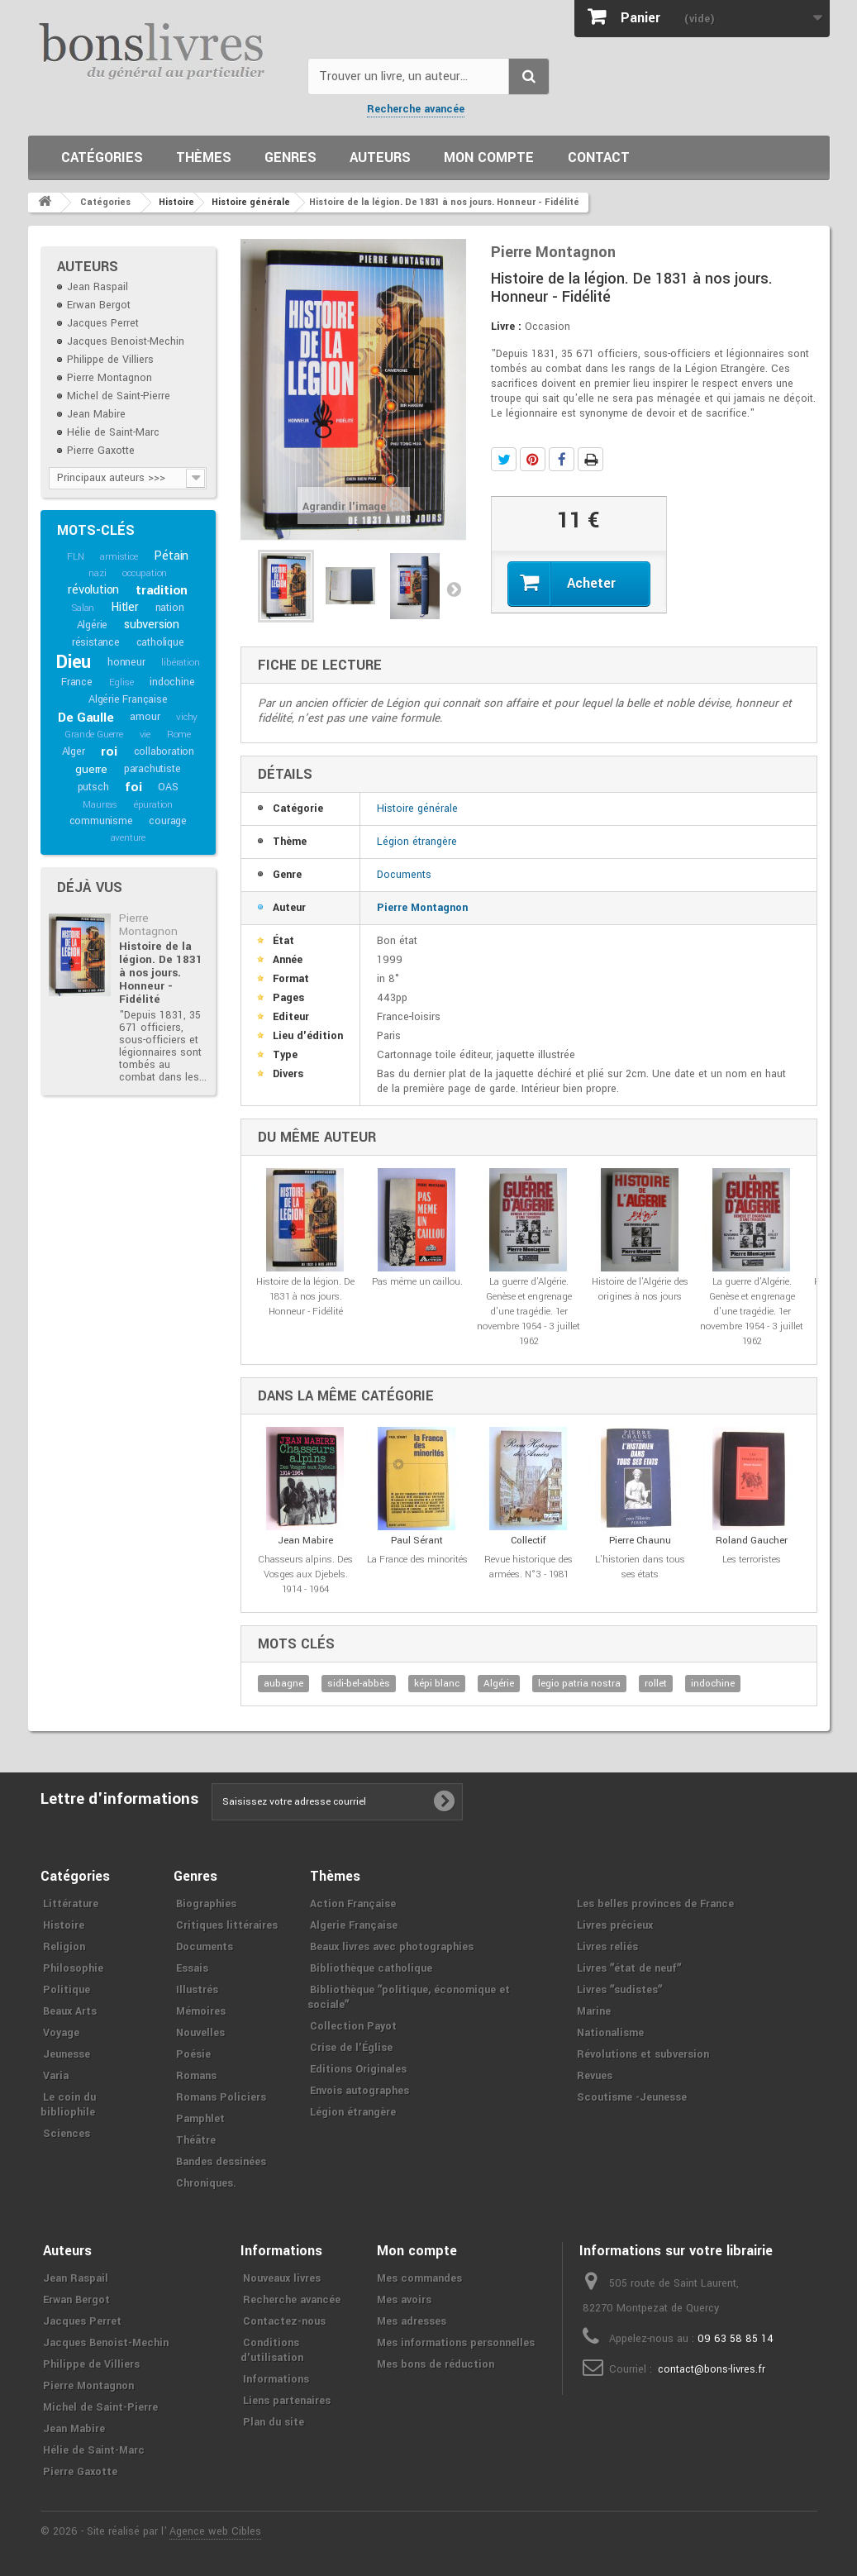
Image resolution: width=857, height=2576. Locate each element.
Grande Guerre (93, 734)
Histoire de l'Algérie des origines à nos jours (640, 1289)
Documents (404, 874)
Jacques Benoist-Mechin (125, 341)
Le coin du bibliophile (68, 2105)
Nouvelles (200, 2032)
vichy (187, 717)
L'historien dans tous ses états (640, 1567)
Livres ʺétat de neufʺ (629, 1968)
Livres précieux (615, 1925)
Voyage (61, 2032)
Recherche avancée (415, 109)
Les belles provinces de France (655, 1903)
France (77, 682)
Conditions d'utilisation (271, 2350)
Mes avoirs (404, 2299)
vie (145, 734)
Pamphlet (200, 2118)
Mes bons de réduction (435, 2364)
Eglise (121, 682)
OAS (168, 787)
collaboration (164, 751)
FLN (75, 557)
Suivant (453, 588)
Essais (192, 1968)
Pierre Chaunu (640, 1541)
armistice (118, 557)
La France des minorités (417, 1560)
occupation (144, 573)
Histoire (63, 1925)
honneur (126, 662)
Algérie (92, 625)
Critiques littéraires (227, 1925)
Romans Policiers (221, 2097)
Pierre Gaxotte (101, 450)
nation (169, 607)
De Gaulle (85, 717)
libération (180, 663)
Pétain (171, 556)
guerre (91, 769)
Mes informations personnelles (456, 2342)
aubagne (283, 1684)
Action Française (353, 1903)
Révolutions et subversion (643, 2054)
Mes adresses (411, 2321)
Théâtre (196, 2140)
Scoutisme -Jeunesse (632, 2097)
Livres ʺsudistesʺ (619, 1989)
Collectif (528, 1541)
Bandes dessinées (221, 2161)
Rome (179, 734)
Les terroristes (751, 1560)
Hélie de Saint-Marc (113, 432)
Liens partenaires (287, 2400)
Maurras (100, 805)
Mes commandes (419, 2278)
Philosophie (73, 1968)
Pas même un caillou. (417, 1282)
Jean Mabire (96, 414)
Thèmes (203, 157)
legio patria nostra (579, 1684)
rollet (656, 1684)
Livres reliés (607, 1946)
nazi (97, 573)
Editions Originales (358, 2069)
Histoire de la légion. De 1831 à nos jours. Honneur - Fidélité (160, 972)
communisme (101, 820)
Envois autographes (359, 2090)
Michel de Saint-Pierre (118, 396)
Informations (276, 2379)
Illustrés (197, 1989)
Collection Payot (353, 2026)
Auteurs (380, 157)
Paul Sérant (417, 1541)
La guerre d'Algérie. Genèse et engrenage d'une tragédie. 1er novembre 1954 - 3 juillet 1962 (528, 1311)
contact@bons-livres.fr (711, 2369)
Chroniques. (206, 2183)
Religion (64, 1946)
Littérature (70, 1903)
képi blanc (436, 1684)
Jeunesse (66, 2054)
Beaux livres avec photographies (392, 1946)
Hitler (125, 607)
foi (133, 787)
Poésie (193, 2054)
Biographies (206, 1903)
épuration (153, 805)
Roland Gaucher (752, 1541)
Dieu (73, 662)
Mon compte (489, 157)
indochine (172, 682)
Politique (66, 1989)
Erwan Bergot (99, 305)
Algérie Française (128, 699)
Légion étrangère (417, 841)
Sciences (66, 2133)
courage (168, 820)
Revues (594, 2075)
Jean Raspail (97, 286)
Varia (56, 2075)
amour (144, 716)
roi (109, 751)
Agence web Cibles (215, 2531)
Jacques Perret (103, 323)
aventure (128, 838)
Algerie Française (354, 1925)
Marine (594, 2011)
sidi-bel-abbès (358, 1684)
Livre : (506, 326)
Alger (73, 751)
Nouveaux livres (282, 2278)
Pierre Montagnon (109, 377)
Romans (196, 2075)
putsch (93, 787)
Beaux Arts (70, 2011)
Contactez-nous (284, 2321)
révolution (93, 590)
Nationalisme (610, 2032)
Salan (83, 608)
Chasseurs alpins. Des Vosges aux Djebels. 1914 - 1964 (305, 1574)
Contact (599, 157)
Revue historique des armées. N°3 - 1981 (528, 1567)
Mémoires (201, 2011)
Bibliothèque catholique (371, 1968)
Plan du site (273, 2422)
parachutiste (152, 768)
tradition (162, 590)
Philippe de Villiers (110, 359)
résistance (96, 642)
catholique (160, 642)
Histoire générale (417, 808)
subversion (151, 624)
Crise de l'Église (351, 2047)
